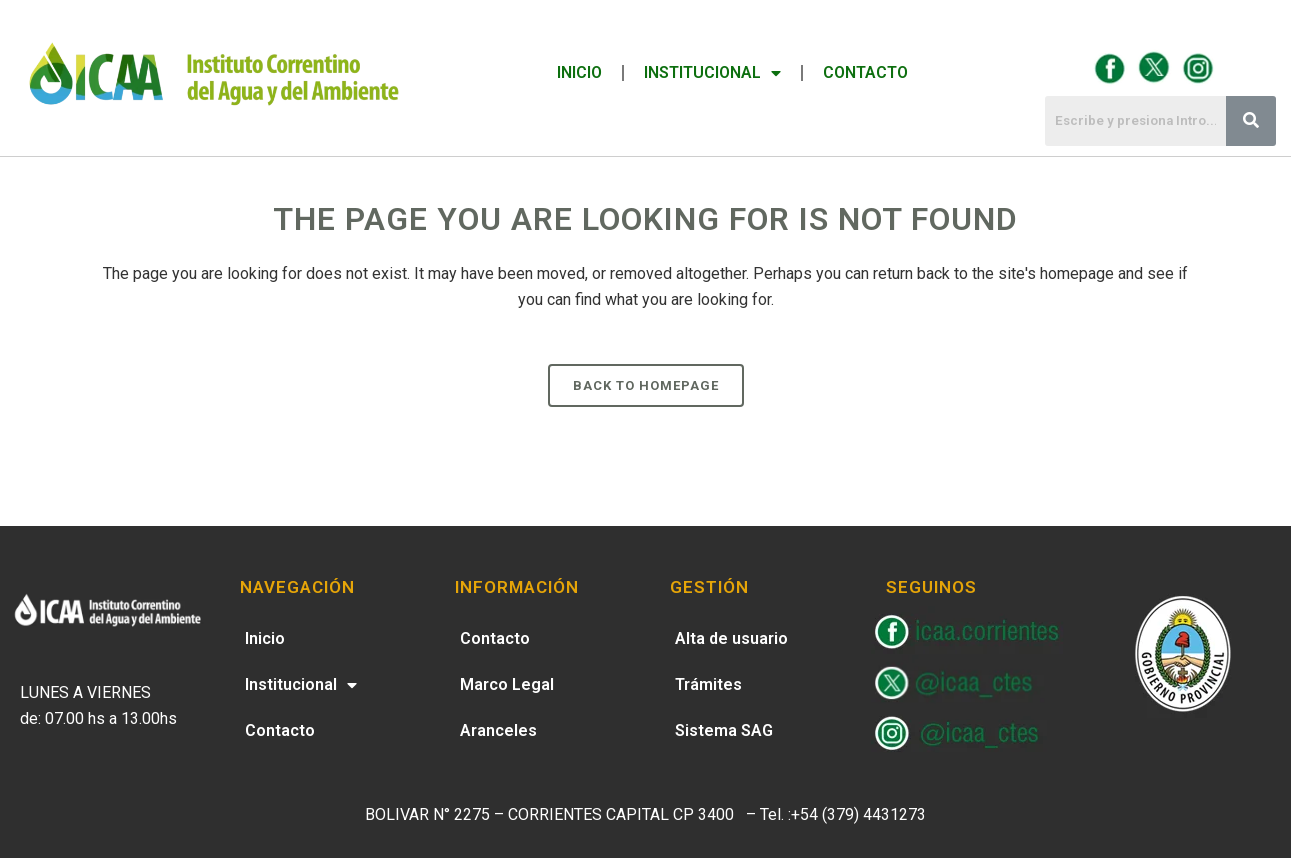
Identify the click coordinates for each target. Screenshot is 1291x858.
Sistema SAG (724, 730)
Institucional (712, 73)
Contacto (865, 72)
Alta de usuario (731, 638)
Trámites (708, 684)
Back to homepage (646, 385)
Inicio (579, 72)
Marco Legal (507, 684)
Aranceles (498, 730)
